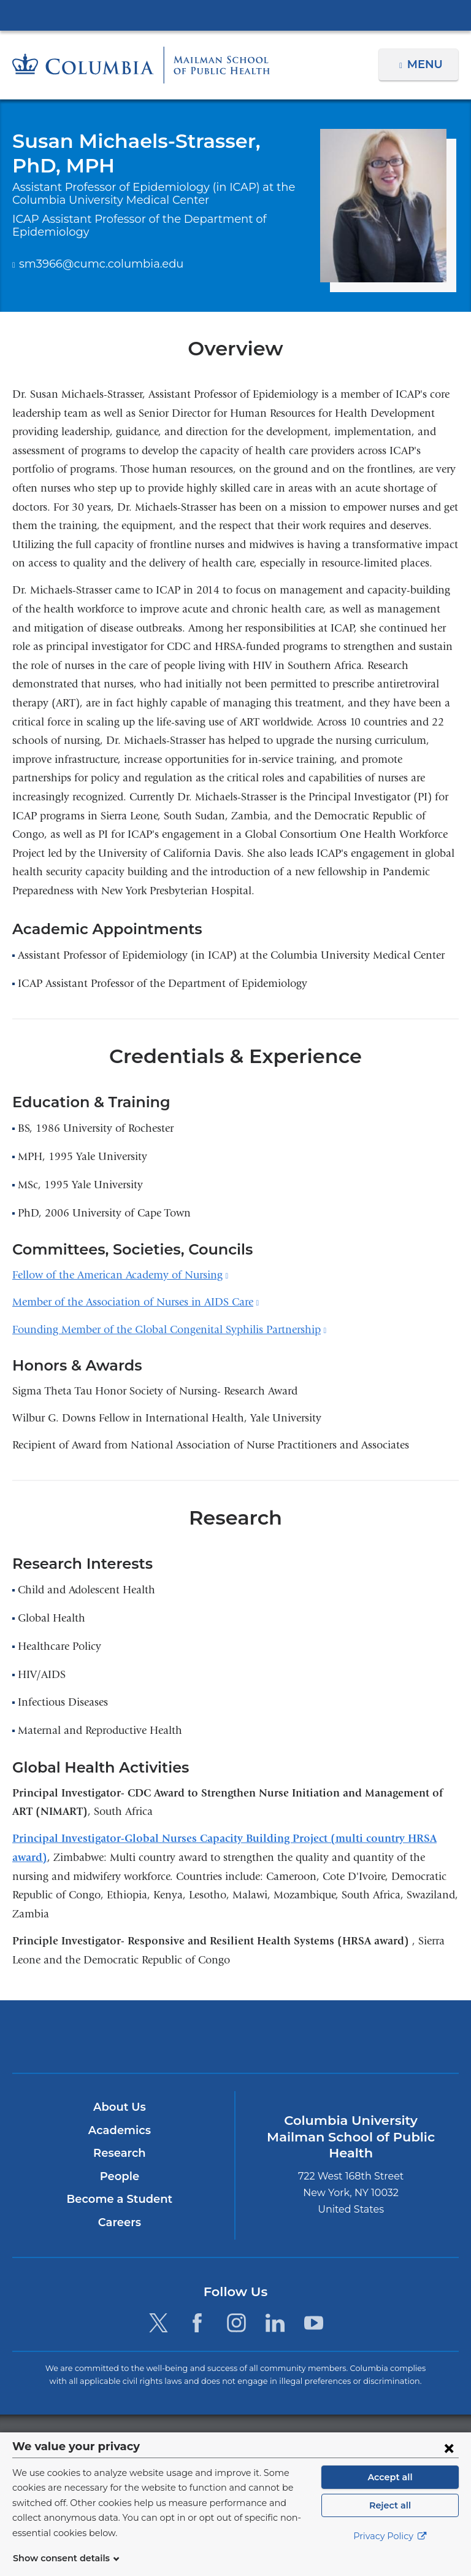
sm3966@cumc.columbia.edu (91, 264)
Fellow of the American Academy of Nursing (120, 1275)
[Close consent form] (449, 2462)
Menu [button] (426, 64)
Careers (119, 2222)
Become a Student (119, 2199)
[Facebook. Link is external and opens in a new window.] (197, 2323)
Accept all (390, 2492)
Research (119, 2153)
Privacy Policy (390, 2551)
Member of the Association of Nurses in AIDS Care (135, 1302)
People (119, 2176)
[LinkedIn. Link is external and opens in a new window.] (275, 2323)
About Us (119, 2107)
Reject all (389, 2520)
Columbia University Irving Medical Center (235, 14)
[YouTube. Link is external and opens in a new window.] (314, 2323)
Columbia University (260, 2439)
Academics (119, 2130)
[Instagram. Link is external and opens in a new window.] (236, 2323)
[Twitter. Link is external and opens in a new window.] (158, 2323)
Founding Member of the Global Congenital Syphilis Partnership (169, 1329)
